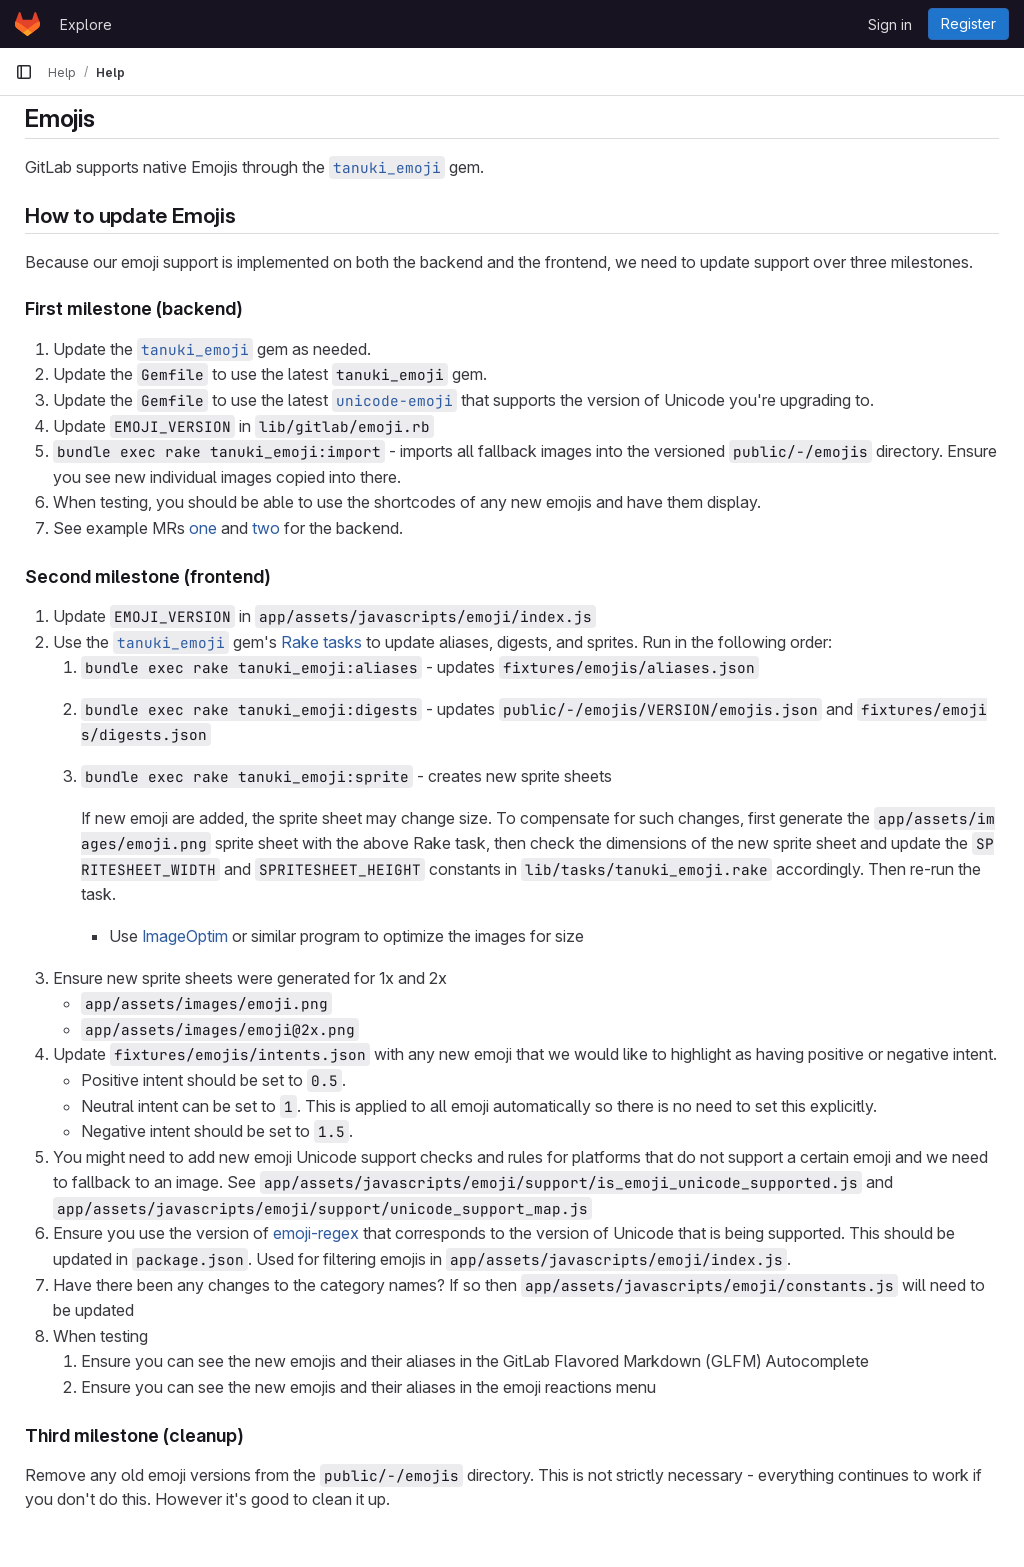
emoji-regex (316, 1233)
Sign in (890, 24)
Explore (86, 24)
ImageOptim (185, 936)
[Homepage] (27, 24)
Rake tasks (321, 642)
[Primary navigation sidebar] (24, 72)
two (266, 528)
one (203, 528)
